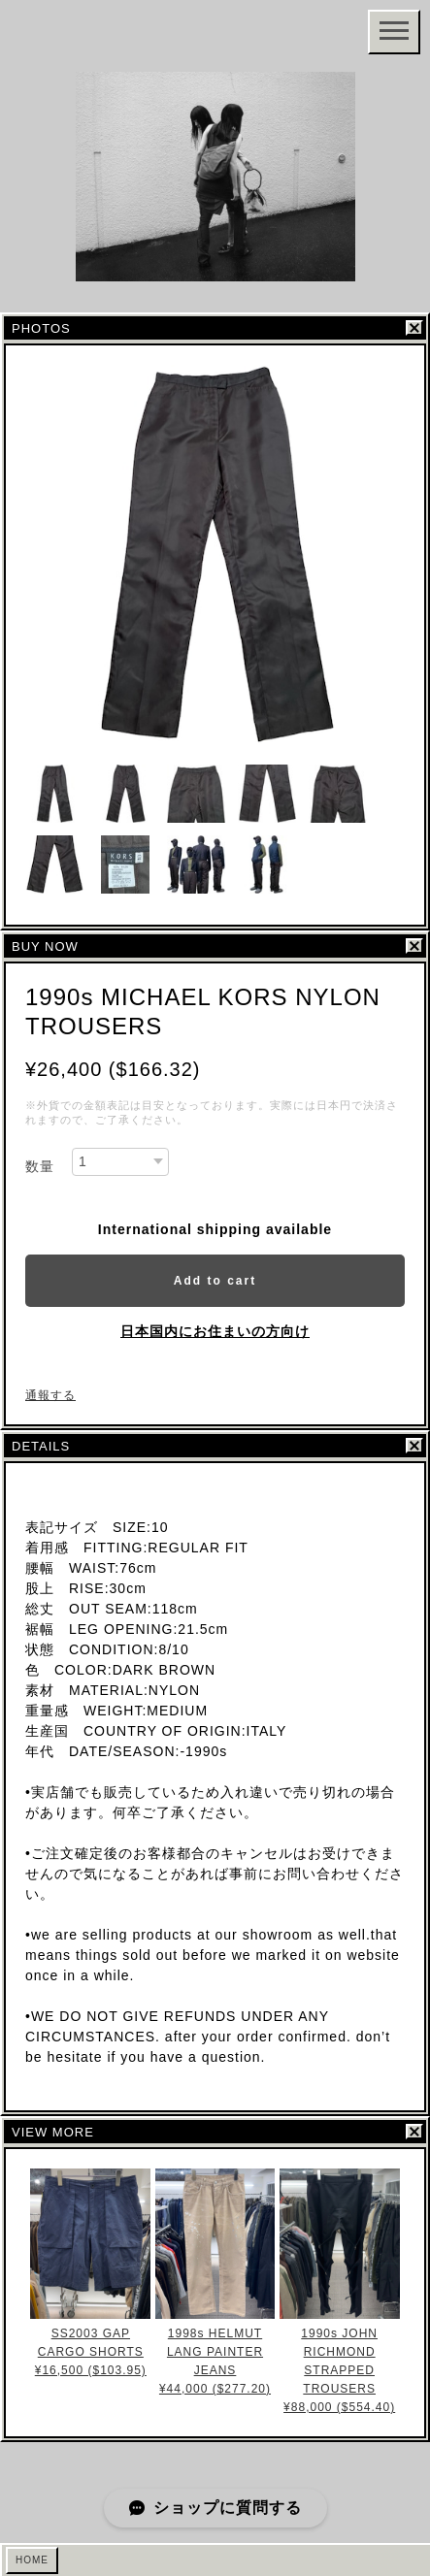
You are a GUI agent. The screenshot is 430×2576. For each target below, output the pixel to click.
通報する (50, 1395)
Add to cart (215, 1281)
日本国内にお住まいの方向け (215, 1331)
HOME (32, 2560)
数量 (39, 1166)
